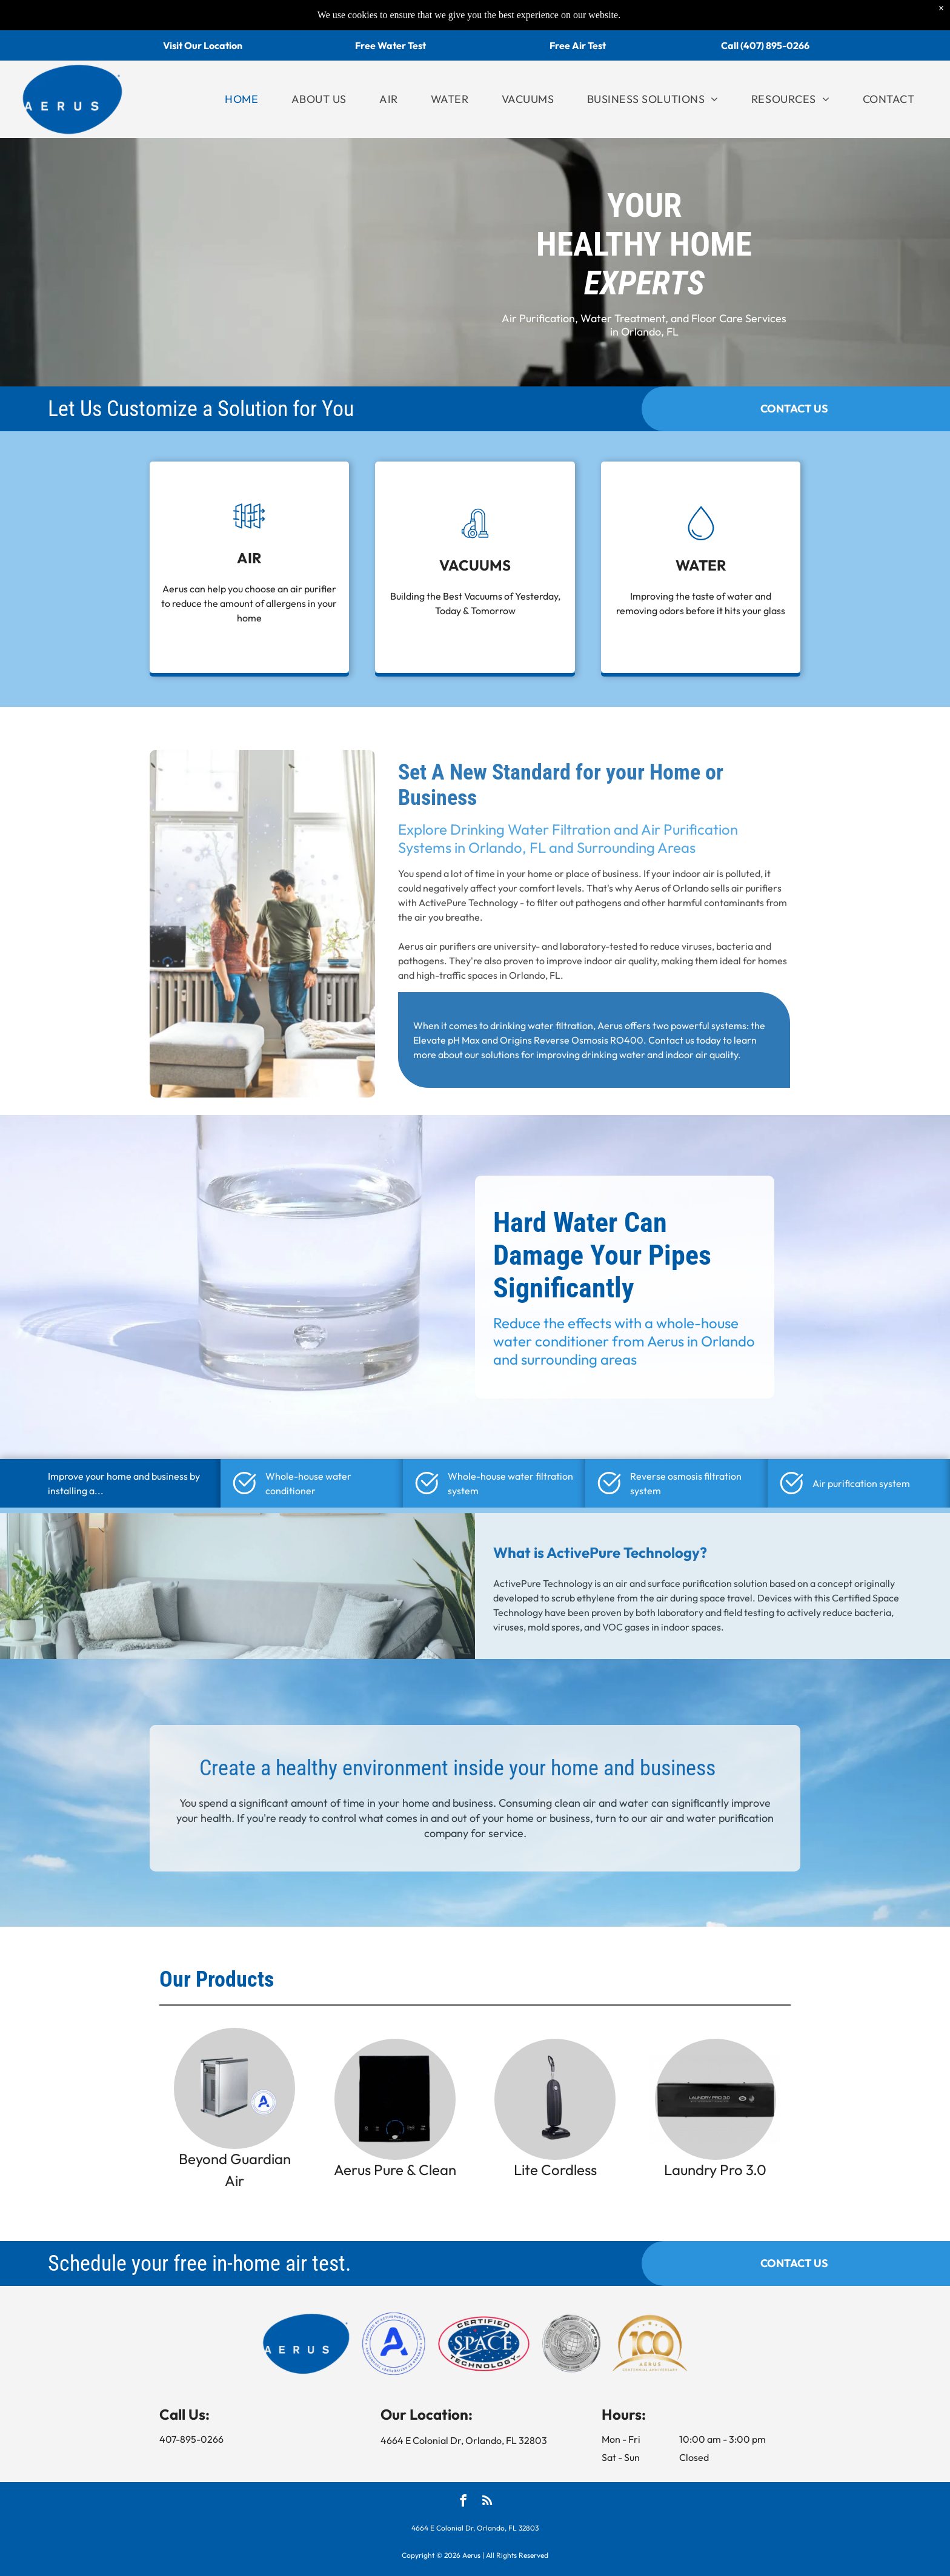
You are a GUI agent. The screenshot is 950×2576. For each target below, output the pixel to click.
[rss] (487, 2502)
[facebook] (463, 2502)
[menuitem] (241, 99)
